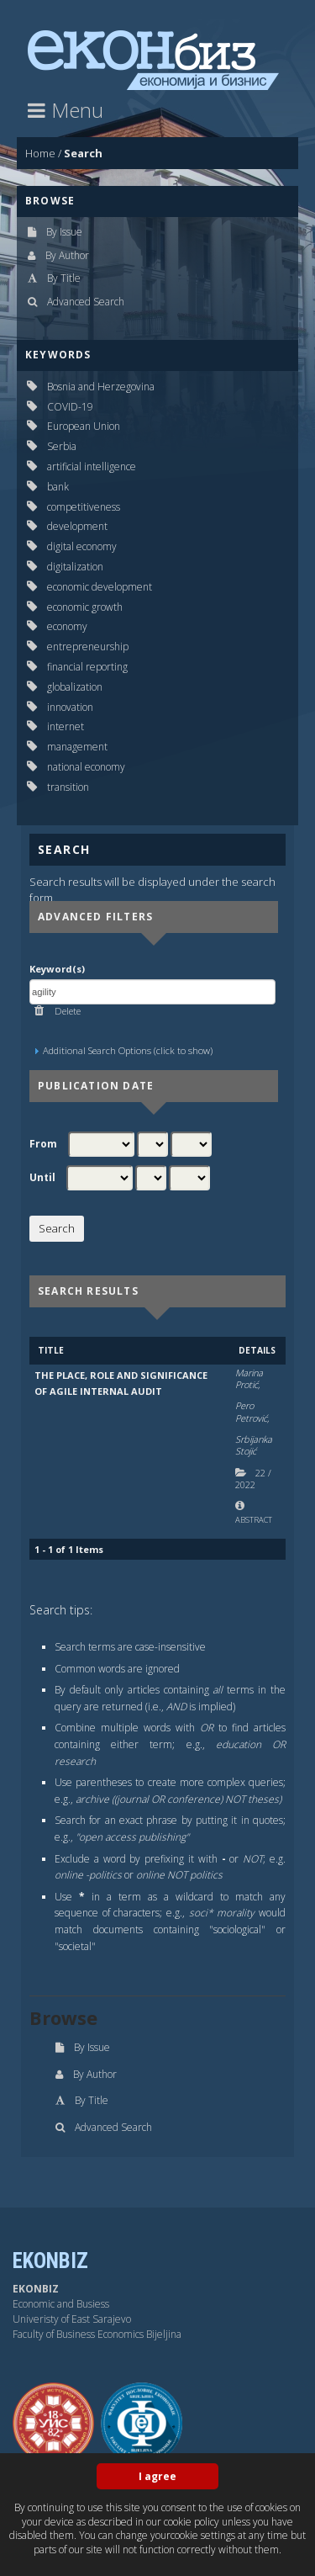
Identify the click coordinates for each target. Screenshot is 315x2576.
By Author (67, 255)
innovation (70, 707)
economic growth (85, 607)
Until (42, 1178)
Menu (65, 110)
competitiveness (83, 507)
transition (68, 787)
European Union (83, 426)
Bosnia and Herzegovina (101, 386)
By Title (64, 278)
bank (58, 487)
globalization (74, 687)
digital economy (82, 546)
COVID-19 (70, 407)
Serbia (61, 446)
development (77, 526)
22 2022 (253, 1478)
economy (67, 626)
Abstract (253, 1519)
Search (83, 153)
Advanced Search (85, 301)
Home (40, 153)
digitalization (75, 566)
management (77, 746)
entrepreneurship (88, 646)
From (43, 1144)
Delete (66, 1010)
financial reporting (87, 667)
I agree (157, 2476)
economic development (99, 587)
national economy (86, 767)
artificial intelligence (91, 466)
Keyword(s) (57, 968)
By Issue (64, 232)
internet (65, 726)
